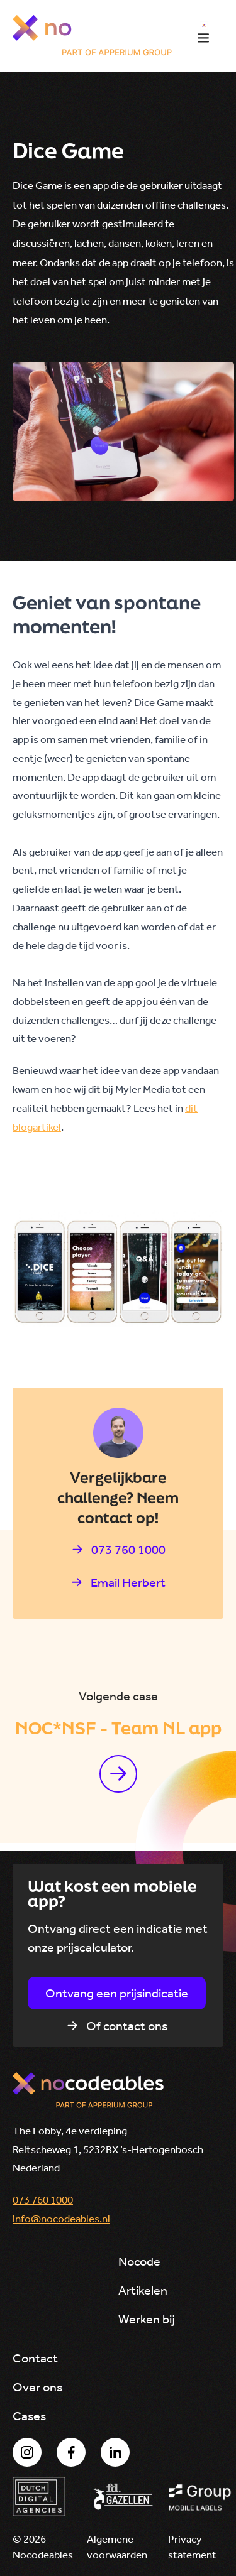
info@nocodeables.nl (61, 2218)
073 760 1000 (43, 2199)
